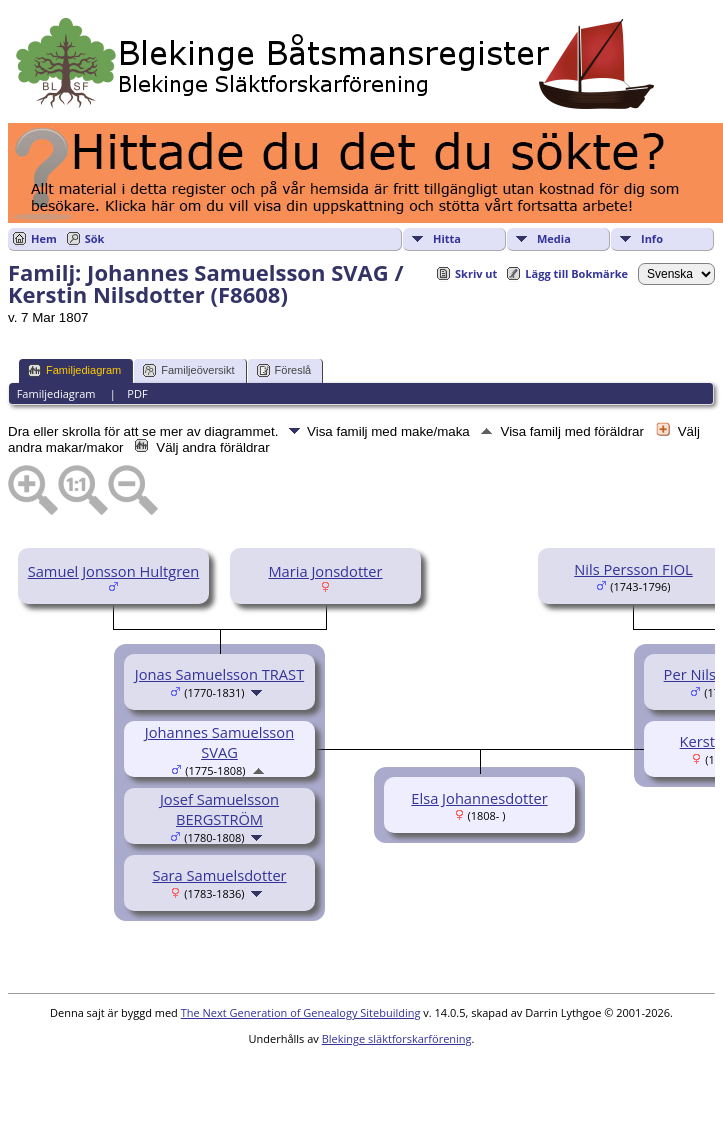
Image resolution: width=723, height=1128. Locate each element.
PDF (137, 393)
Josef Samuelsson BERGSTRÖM (219, 809)
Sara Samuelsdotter (219, 875)
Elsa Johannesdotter (479, 798)
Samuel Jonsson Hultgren (114, 571)
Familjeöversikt (188, 370)
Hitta (447, 238)
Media (554, 238)
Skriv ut (476, 273)
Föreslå (284, 370)
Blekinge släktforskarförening (397, 1038)
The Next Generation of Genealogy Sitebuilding (301, 1012)
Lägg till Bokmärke (576, 273)
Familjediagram (74, 370)
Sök (95, 238)
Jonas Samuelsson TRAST (219, 674)
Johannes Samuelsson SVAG (219, 742)
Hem (44, 238)
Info (652, 238)
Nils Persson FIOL (633, 569)
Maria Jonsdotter (325, 571)
